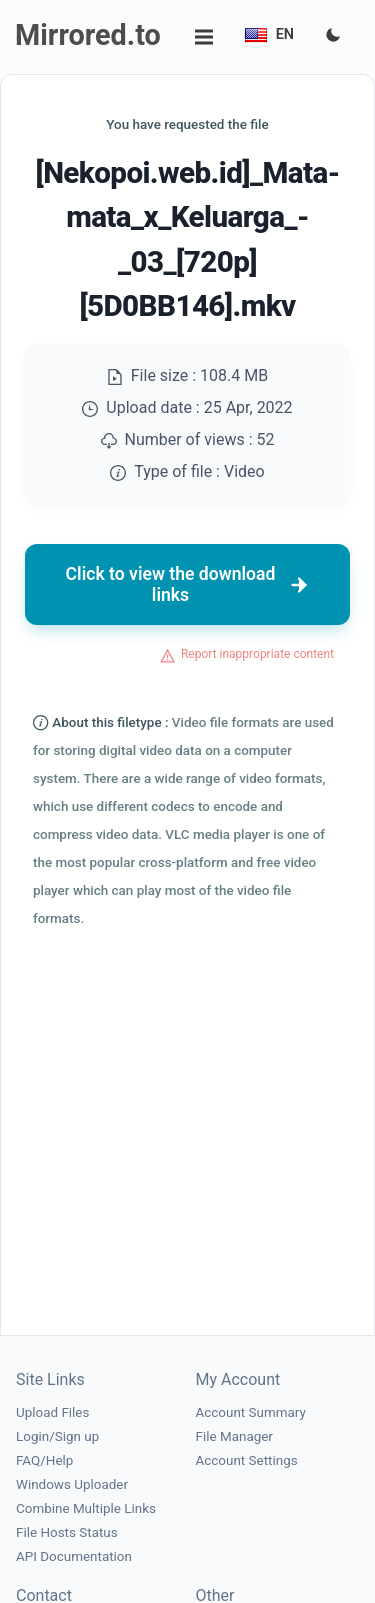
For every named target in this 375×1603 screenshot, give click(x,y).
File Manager (234, 1436)
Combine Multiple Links (86, 1508)
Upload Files (52, 1412)
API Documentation (74, 1556)
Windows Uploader (72, 1484)
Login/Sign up (57, 1436)
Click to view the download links (188, 584)
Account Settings (247, 1460)
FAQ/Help (44, 1460)
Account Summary (251, 1412)
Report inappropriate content (257, 654)
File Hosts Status (67, 1532)
